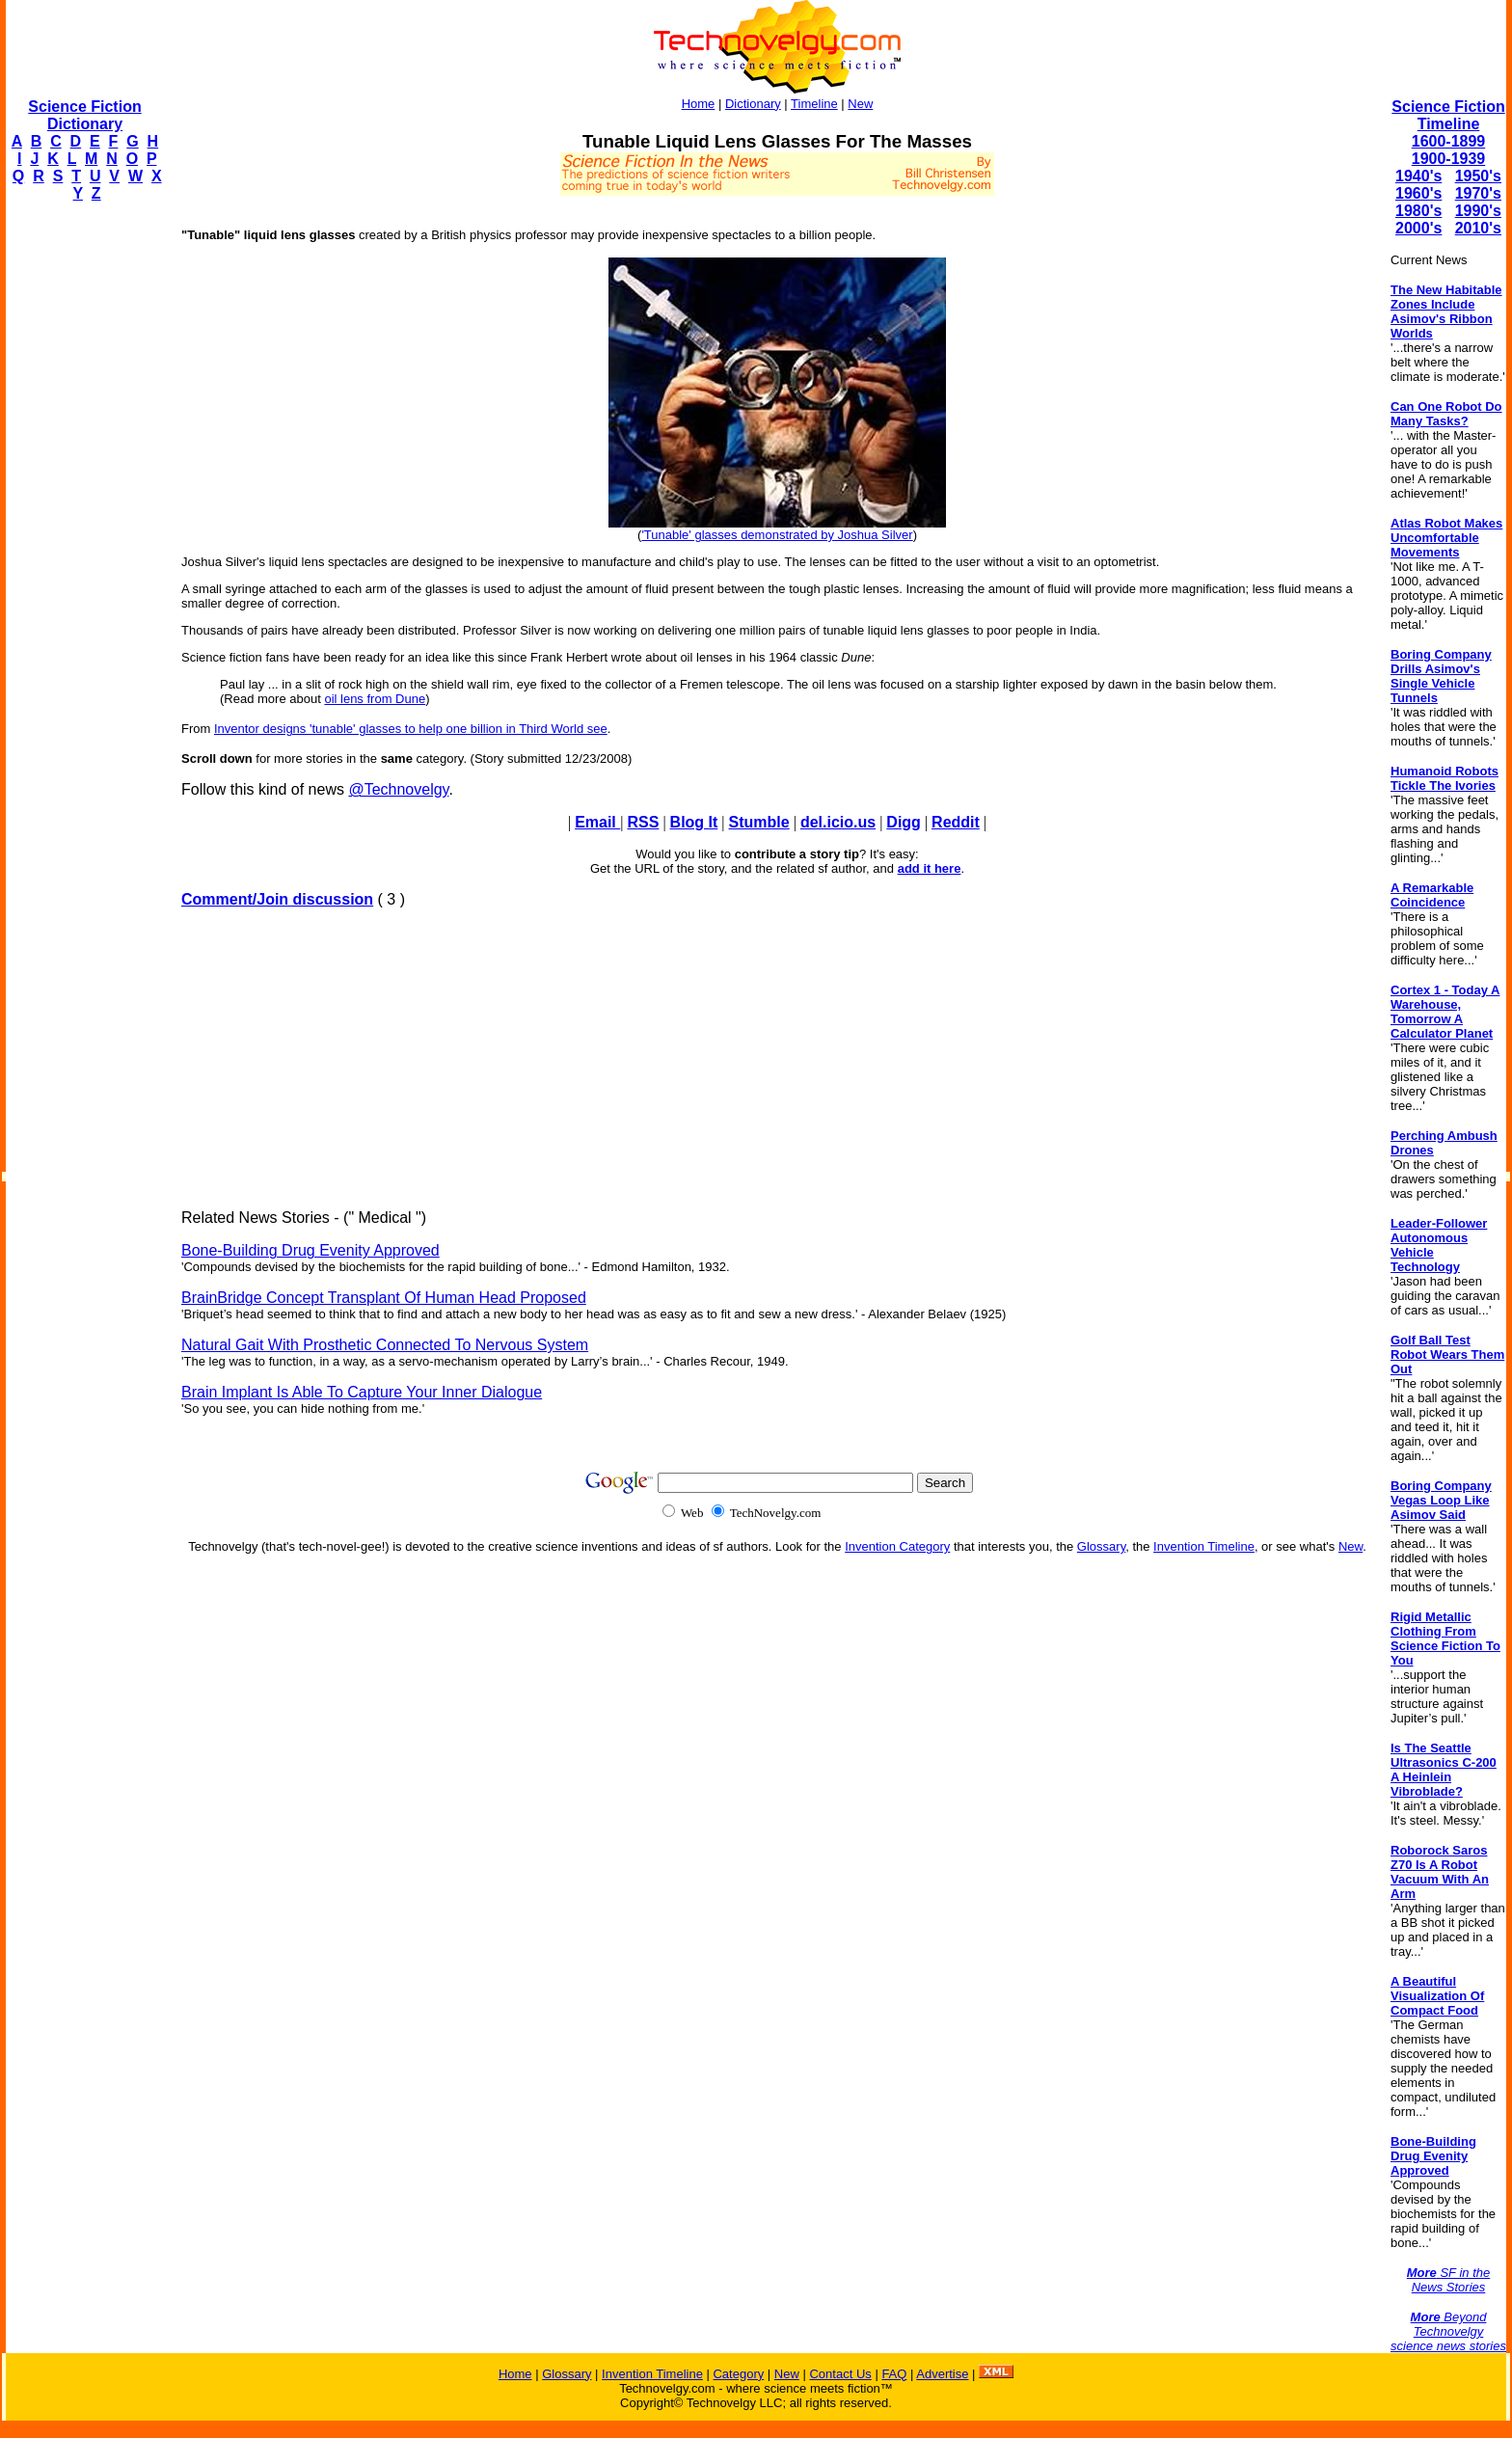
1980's (1418, 211)
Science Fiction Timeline (1447, 115)
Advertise (942, 2374)
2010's (1478, 228)
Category (738, 2374)
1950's (1478, 176)
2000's (1418, 228)
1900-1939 (1449, 158)
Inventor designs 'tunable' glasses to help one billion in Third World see (411, 728)
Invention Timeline (1204, 1546)
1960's (1418, 193)
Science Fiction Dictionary (84, 115)
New (860, 103)
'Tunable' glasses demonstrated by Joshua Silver (776, 535)
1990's (1478, 211)
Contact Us (840, 2374)
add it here (929, 868)
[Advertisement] (83, 507)
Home (699, 103)
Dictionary (753, 103)
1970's (1478, 193)
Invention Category (897, 1546)
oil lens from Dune (374, 698)
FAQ (893, 2374)
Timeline (814, 103)
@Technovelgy (398, 789)
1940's (1418, 176)
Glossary (1101, 1546)
